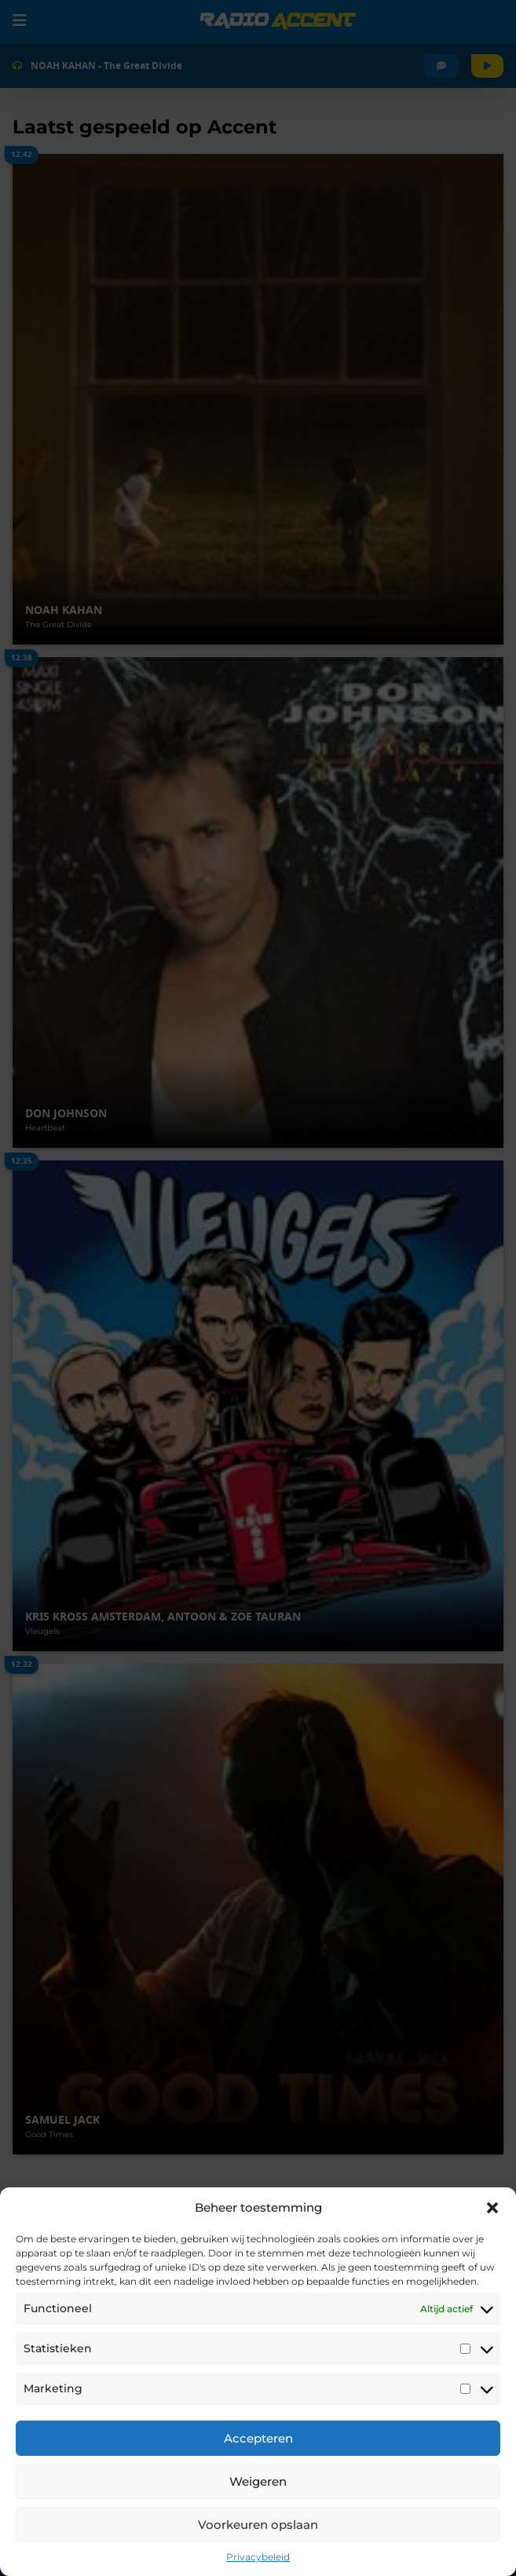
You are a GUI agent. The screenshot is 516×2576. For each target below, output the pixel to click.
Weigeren (258, 2481)
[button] (492, 2208)
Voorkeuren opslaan (258, 2524)
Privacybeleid (258, 2557)
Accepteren (258, 2438)
